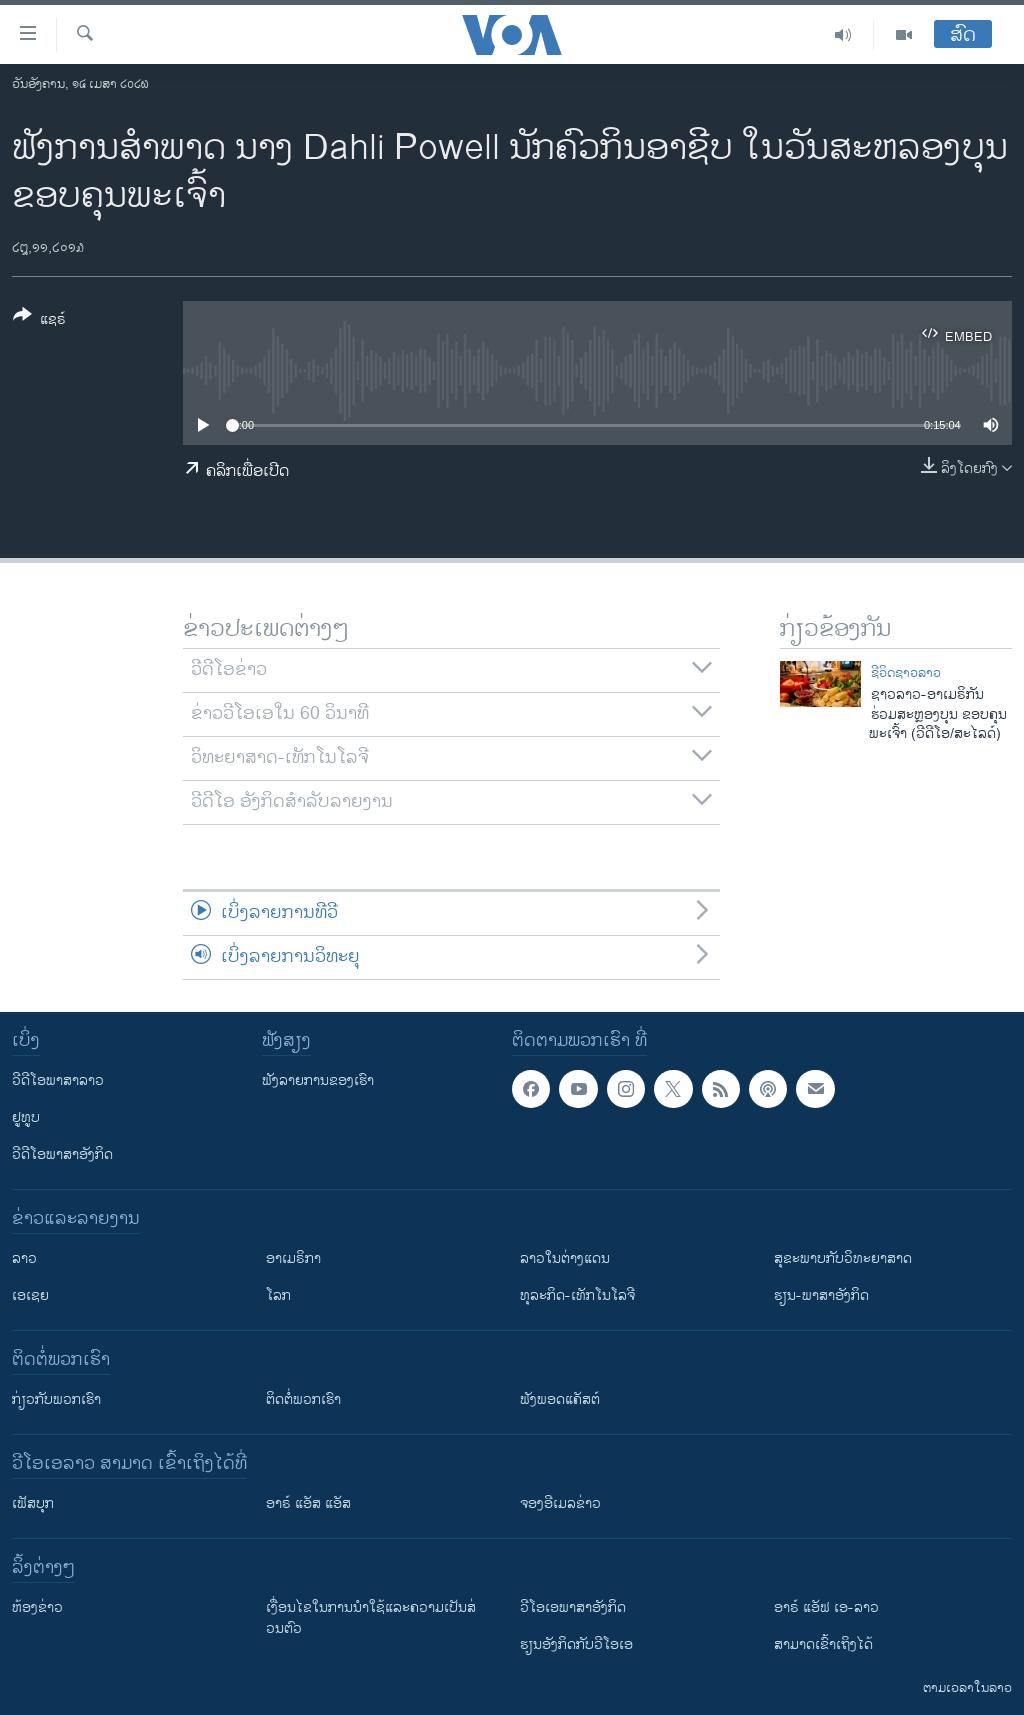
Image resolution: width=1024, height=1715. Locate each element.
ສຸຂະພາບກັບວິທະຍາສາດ (843, 1258)
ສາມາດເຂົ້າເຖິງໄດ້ (823, 1644)
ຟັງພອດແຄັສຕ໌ (560, 1399)
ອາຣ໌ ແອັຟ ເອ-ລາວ (826, 1607)
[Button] (39, 321)
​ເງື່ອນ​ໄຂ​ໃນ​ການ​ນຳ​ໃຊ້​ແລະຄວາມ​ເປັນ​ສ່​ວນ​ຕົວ (371, 1618)
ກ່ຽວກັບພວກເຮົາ (56, 1399)
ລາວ (24, 1258)
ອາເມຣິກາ (293, 1258)
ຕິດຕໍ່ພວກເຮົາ (303, 1399)
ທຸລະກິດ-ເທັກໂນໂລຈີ (577, 1295)
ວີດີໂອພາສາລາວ (58, 1080)
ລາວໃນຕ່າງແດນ (565, 1258)
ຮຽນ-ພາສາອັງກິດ (821, 1295)
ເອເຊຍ (30, 1295)
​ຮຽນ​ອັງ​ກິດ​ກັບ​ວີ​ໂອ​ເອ (576, 1644)
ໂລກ (278, 1295)
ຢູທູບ (26, 1117)
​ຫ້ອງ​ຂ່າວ (37, 1607)
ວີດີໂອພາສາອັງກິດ (62, 1154)
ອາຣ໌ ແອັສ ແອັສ (308, 1503)
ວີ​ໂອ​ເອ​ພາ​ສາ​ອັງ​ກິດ (573, 1607)
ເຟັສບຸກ (33, 1503)
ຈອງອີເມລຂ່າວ (560, 1503)
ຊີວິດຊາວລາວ (906, 673)
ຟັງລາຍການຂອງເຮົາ (318, 1080)
